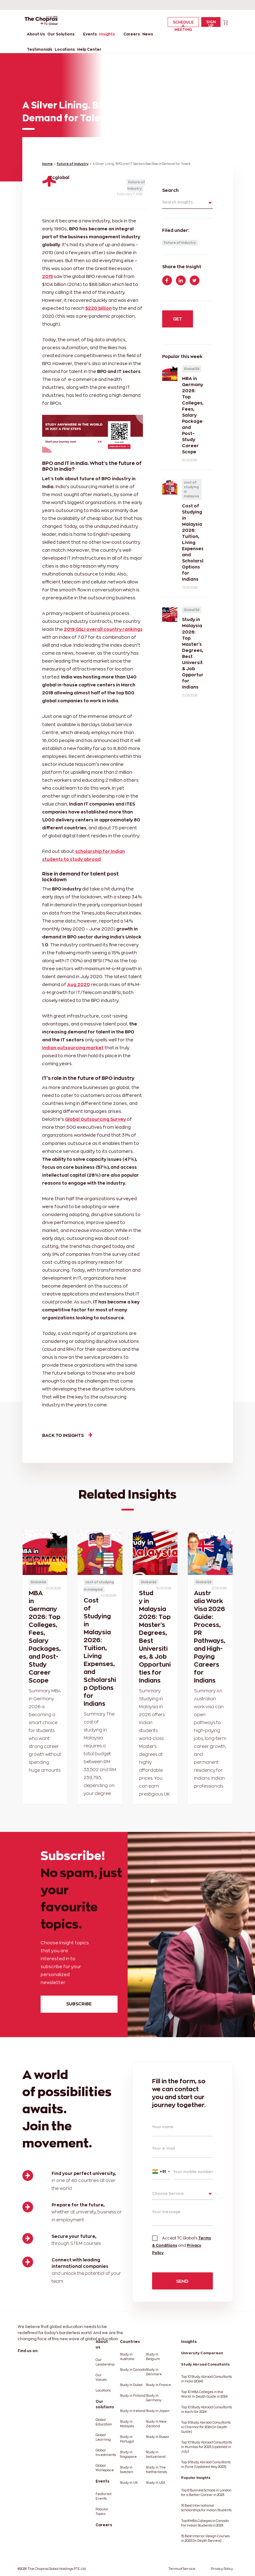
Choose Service (168, 2193)
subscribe (79, 2003)
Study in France (158, 2385)
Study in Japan (157, 2411)
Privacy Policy (222, 2569)
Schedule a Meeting (183, 23)
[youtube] (215, 5)
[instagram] (226, 5)
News (147, 34)
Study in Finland (132, 2395)
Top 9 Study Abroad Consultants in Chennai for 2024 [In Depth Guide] (206, 2427)
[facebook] (182, 5)
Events (90, 34)
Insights (107, 34)
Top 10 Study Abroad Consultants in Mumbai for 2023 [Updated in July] (206, 2447)
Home (47, 164)
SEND (182, 2281)
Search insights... (178, 202)
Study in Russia (157, 2437)
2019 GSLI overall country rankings (103, 629)
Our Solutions (61, 34)
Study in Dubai (131, 2385)
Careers (131, 34)
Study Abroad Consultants (205, 2364)
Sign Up (211, 23)
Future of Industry (73, 164)
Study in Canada (133, 2369)
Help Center (89, 49)
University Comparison (202, 2353)
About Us (36, 34)
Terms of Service (181, 2569)
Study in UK (129, 2482)
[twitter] (204, 5)
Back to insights (67, 1435)
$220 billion (98, 308)
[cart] (225, 21)
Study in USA (155, 2482)
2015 (47, 276)
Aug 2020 (78, 984)
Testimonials (39, 49)
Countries (130, 2342)
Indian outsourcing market (73, 1047)
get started (177, 321)
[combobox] (161, 2171)
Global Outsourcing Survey (95, 1119)
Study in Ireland (132, 2411)
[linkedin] (193, 5)
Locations (65, 49)
